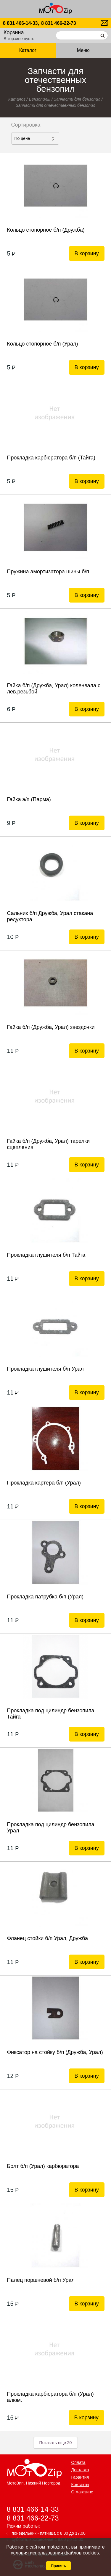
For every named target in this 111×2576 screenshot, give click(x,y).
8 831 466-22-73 (58, 23)
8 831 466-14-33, (21, 23)
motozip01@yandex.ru (104, 23)
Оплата (78, 2462)
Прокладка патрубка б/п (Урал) (45, 1597)
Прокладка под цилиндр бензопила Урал (50, 1827)
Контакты (80, 2484)
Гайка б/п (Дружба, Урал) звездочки (50, 1027)
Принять (58, 2566)
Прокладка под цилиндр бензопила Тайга (50, 1714)
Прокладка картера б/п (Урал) (44, 1483)
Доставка (80, 2469)
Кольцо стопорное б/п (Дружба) (45, 230)
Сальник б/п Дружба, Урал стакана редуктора (50, 916)
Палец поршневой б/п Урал (41, 2280)
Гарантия (80, 2477)
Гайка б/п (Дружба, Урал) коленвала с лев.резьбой (53, 689)
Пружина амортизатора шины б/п (48, 572)
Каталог (27, 50)
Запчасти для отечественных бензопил (55, 105)
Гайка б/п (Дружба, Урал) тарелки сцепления (48, 1144)
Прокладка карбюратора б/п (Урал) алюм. (50, 2397)
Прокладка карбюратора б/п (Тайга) (51, 458)
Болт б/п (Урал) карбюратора (43, 2166)
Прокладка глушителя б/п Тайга (46, 1255)
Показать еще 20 (55, 2442)
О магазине (82, 2492)
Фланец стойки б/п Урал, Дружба (47, 1938)
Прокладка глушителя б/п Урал (45, 1369)
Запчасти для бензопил (77, 99)
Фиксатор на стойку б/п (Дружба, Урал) (55, 2052)
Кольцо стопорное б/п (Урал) (42, 344)
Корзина (14, 32)
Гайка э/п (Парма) (29, 799)
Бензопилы (40, 99)
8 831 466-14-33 (33, 2509)
